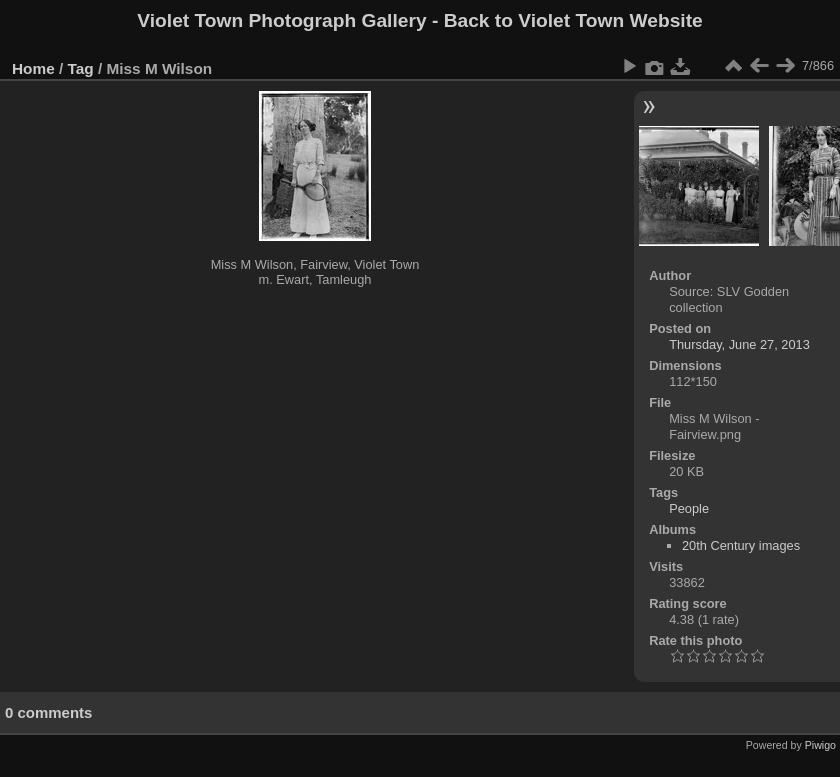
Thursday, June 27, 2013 (739, 344)
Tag (81, 68)
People (689, 508)
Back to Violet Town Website (573, 20)
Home (33, 68)
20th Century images (741, 545)
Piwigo (820, 745)
